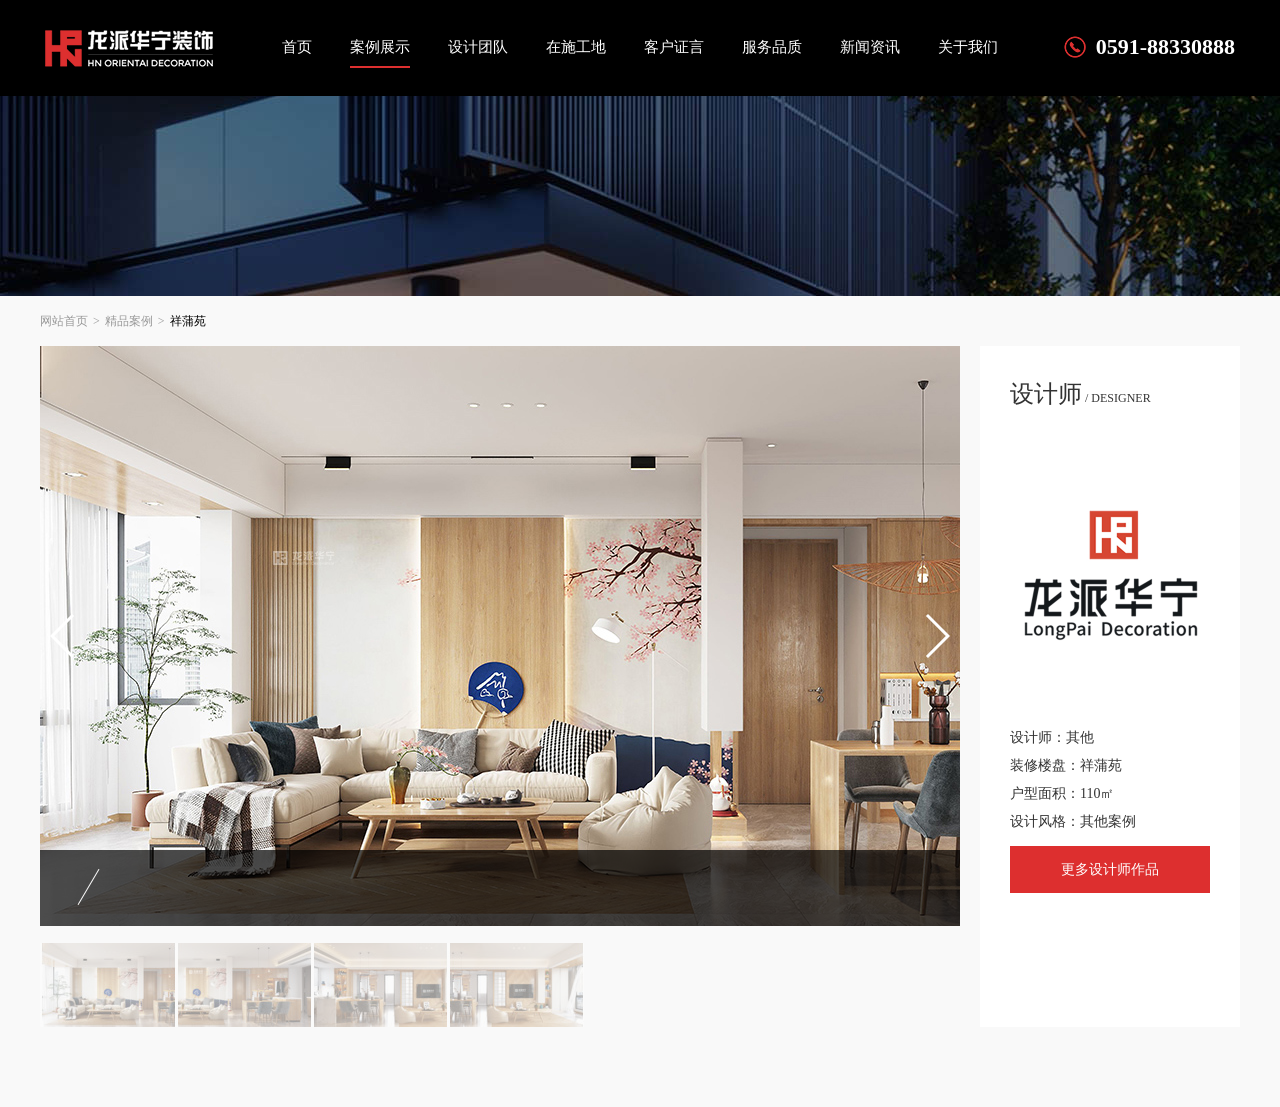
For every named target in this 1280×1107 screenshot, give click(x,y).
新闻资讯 (870, 47)
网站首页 (64, 321)
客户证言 (674, 47)
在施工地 (576, 47)
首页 (297, 47)
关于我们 (968, 47)
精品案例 (129, 321)
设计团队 (478, 47)
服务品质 (772, 47)
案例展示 (380, 47)
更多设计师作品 (1110, 869)
